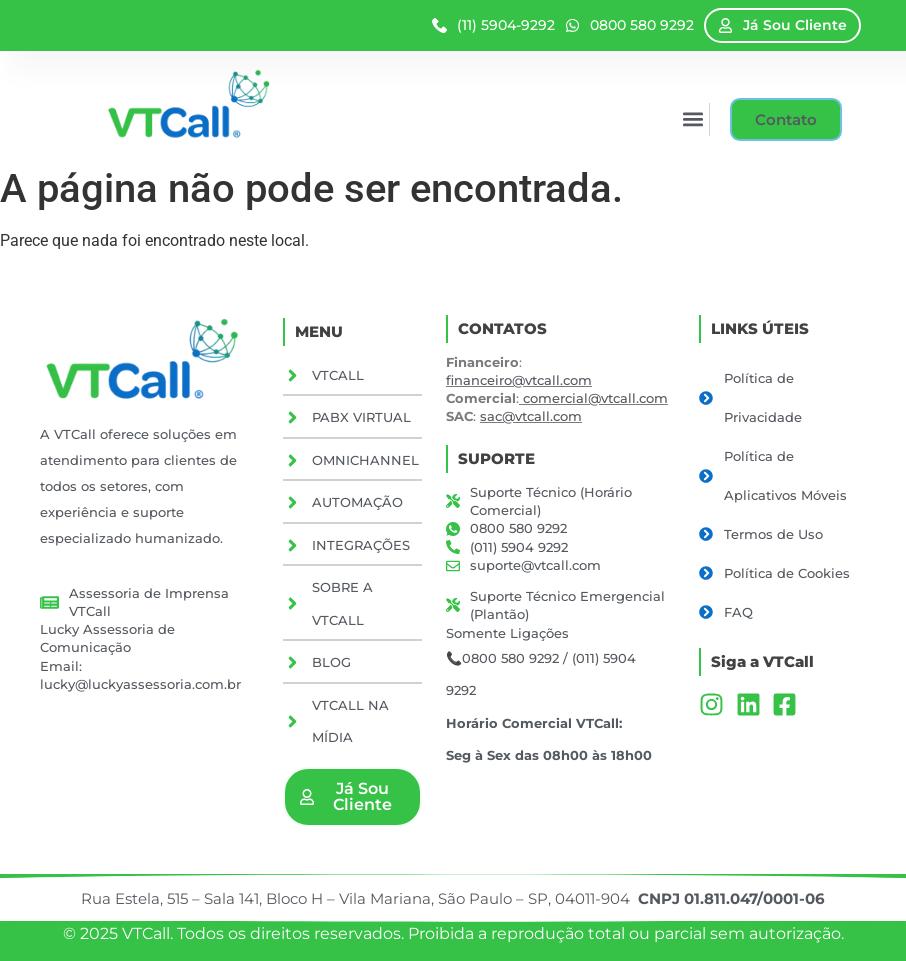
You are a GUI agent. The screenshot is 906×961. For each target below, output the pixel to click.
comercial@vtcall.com (595, 398)
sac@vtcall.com (531, 416)
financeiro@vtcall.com (519, 380)
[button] (690, 119)
